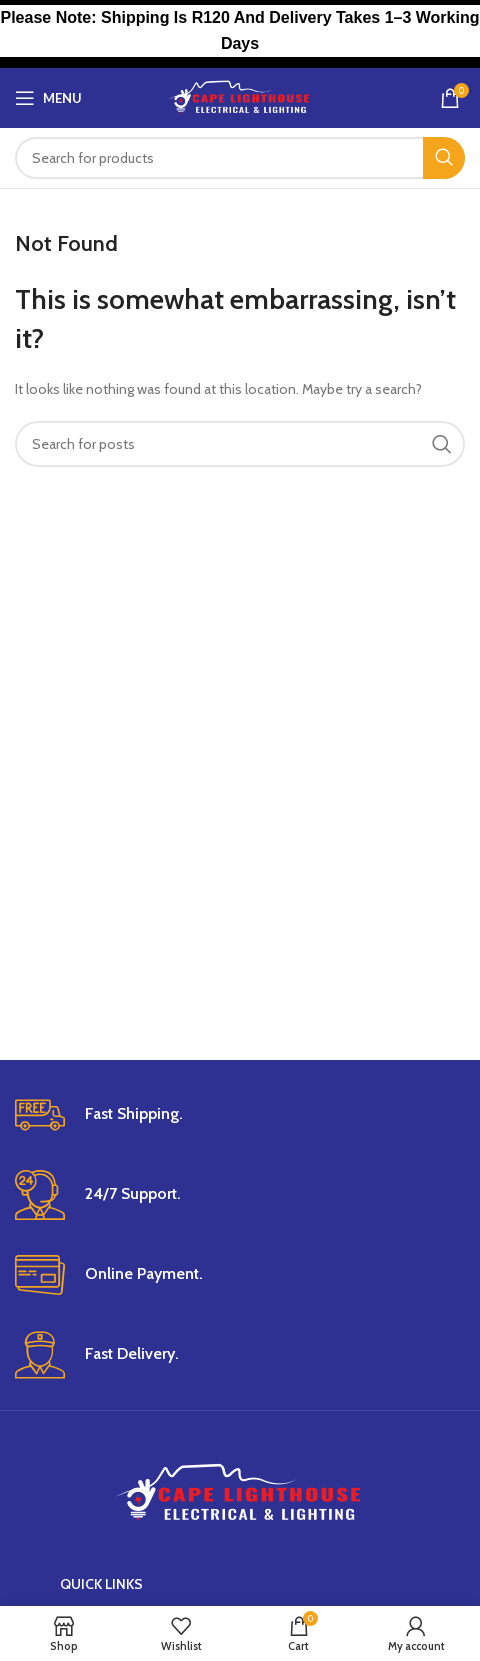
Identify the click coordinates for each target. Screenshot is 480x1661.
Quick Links (101, 1584)
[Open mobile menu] (48, 98)
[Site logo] (240, 96)
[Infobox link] (240, 1115)
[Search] (240, 158)
